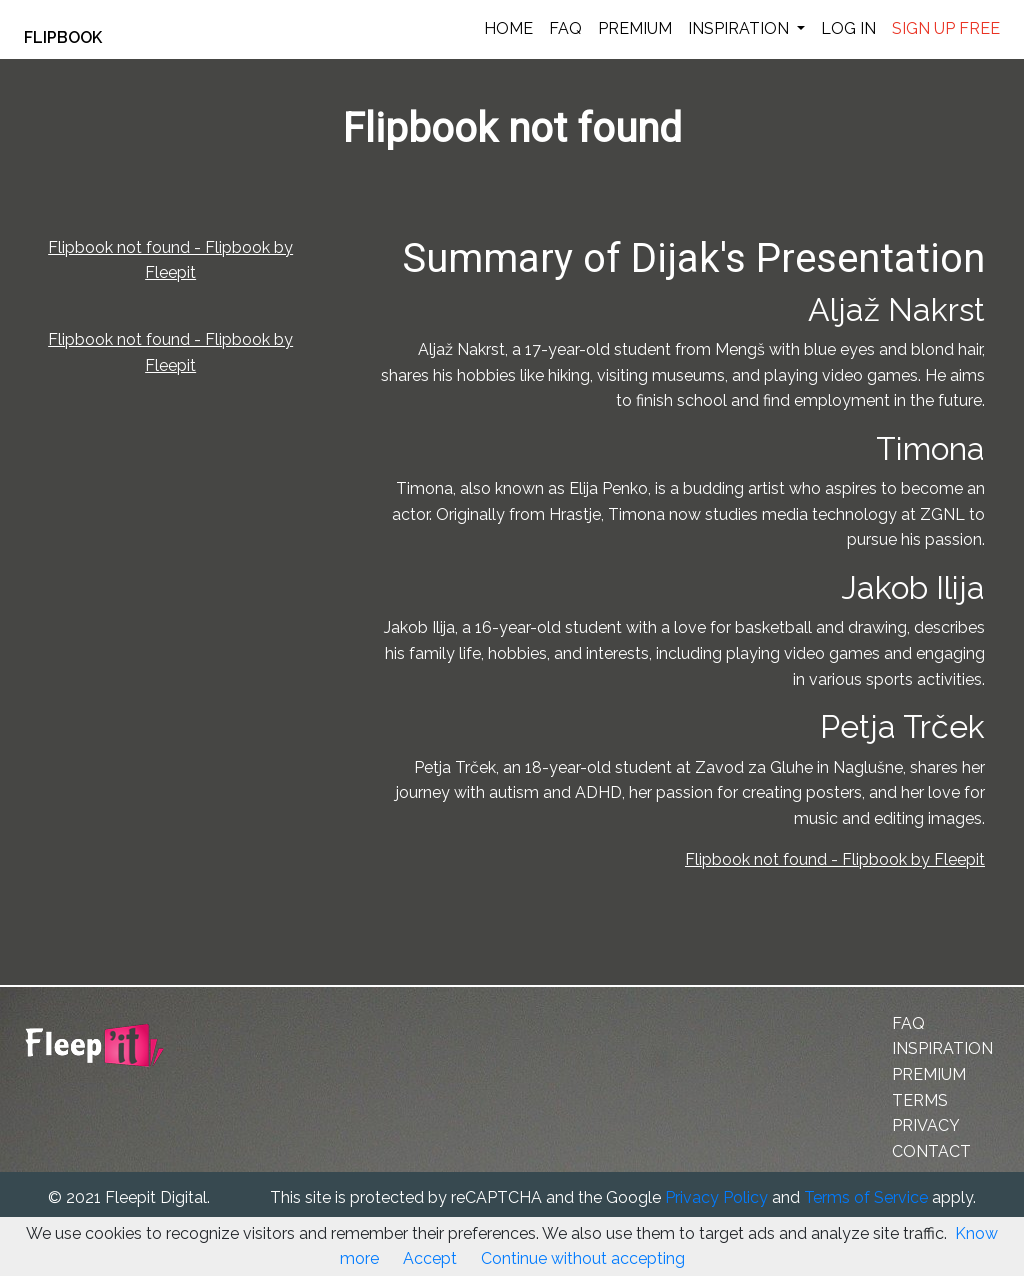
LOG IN (848, 28)
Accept (430, 1258)
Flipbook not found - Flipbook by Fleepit (835, 859)
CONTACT (931, 1151)
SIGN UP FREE (946, 28)
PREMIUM (635, 28)
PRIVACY (926, 1125)
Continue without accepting (583, 1258)
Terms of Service (866, 1197)
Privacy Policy (716, 1197)
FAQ (565, 28)
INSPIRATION (740, 28)
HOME (508, 28)
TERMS (920, 1100)
